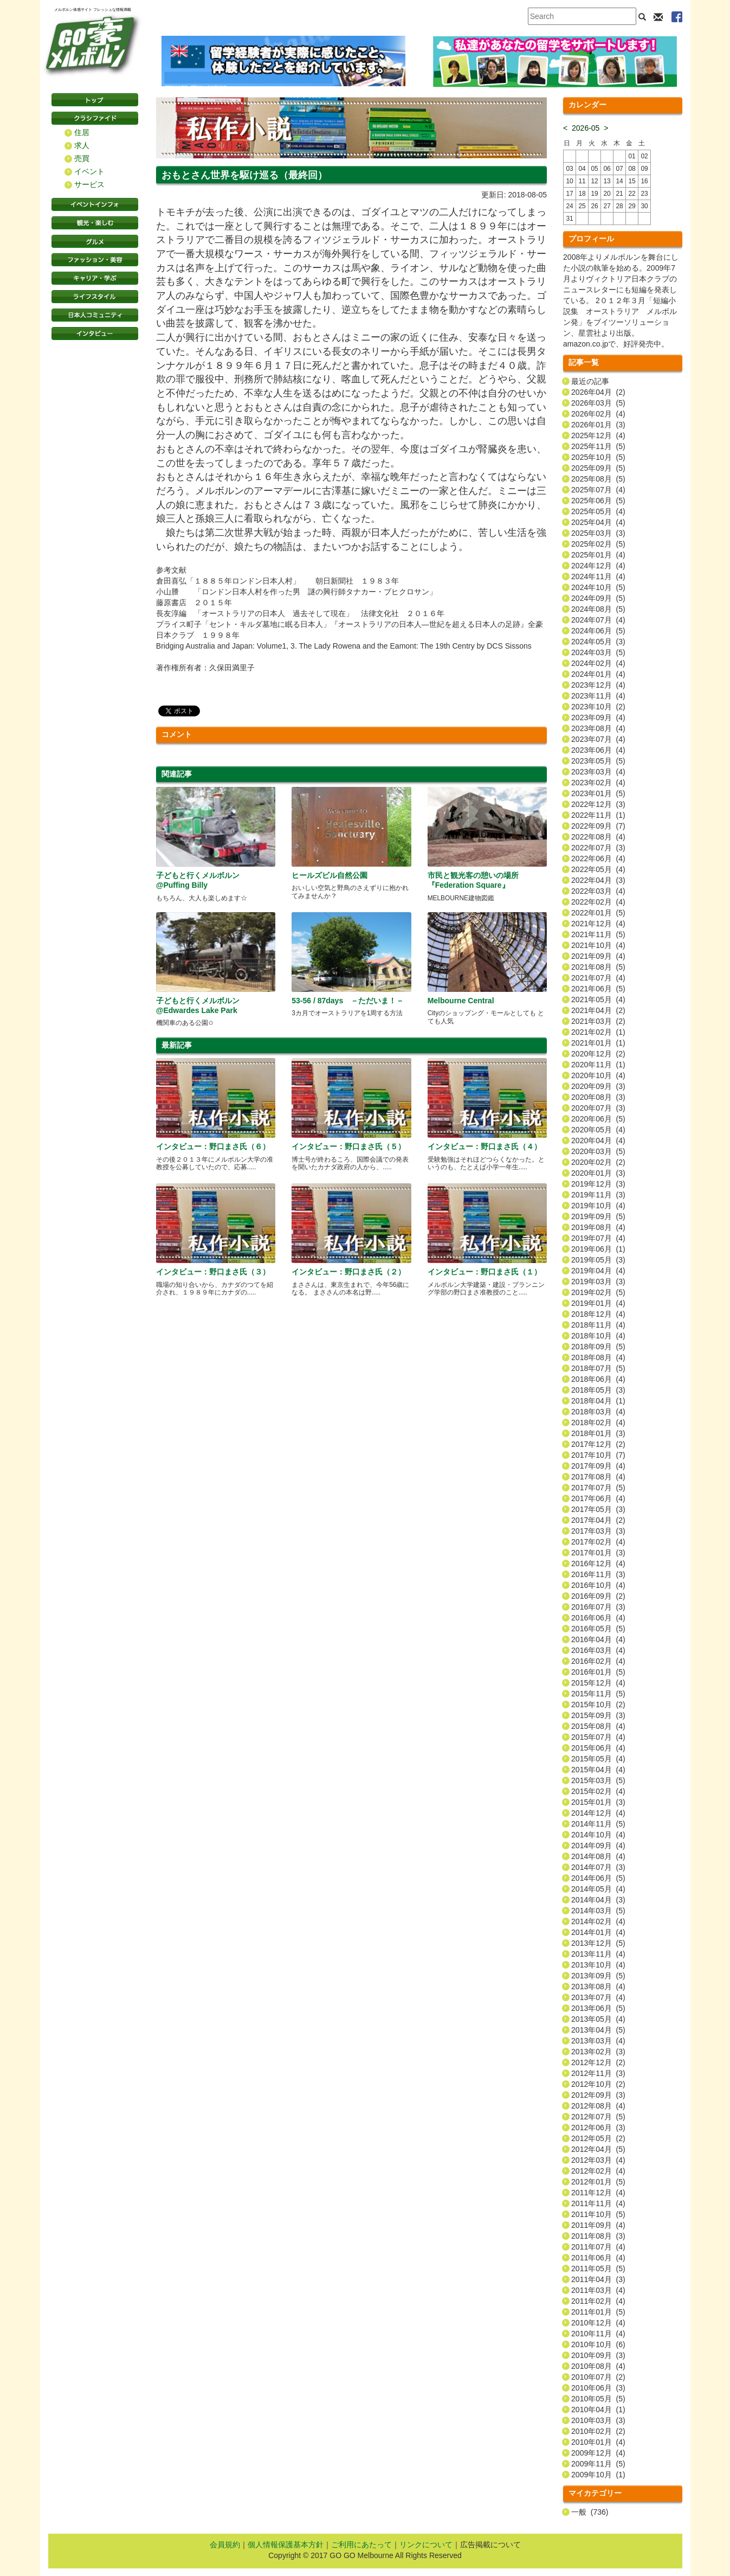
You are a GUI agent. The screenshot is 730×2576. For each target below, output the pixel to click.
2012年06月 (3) (598, 2127)
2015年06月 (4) (598, 1748)
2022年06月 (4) (598, 858)
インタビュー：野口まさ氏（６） (213, 1146)
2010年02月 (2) (598, 2431)
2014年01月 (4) (598, 1932)
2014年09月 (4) (598, 1845)
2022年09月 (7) (598, 826)
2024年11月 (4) (598, 576)
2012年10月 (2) (598, 2084)
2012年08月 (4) (598, 2105)
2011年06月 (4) (598, 2257)
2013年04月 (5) (598, 2030)
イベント (89, 171)
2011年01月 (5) (598, 2312)
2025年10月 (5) (598, 457)
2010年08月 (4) (598, 2366)
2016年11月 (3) (598, 1574)
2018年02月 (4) (598, 1422)
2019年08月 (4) (598, 1227)
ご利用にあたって (361, 2544)
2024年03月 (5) (598, 652)
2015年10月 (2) (598, 1704)
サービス (89, 184)
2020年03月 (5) (598, 1151)
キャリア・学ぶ (94, 278)
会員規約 (225, 2544)
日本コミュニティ (94, 315)
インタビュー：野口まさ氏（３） (213, 1271)
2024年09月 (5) (598, 598)
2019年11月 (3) (598, 1194)
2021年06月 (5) (598, 988)
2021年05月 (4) (598, 999)
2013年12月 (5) (598, 1943)
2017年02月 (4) (598, 1541)
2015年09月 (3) (598, 1715)
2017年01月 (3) (598, 1552)
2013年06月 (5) (598, 2008)
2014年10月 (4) (598, 1834)
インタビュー (94, 333)
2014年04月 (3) (598, 1899)
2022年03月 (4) (598, 891)
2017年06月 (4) (598, 1498)
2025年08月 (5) (598, 479)
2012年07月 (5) (598, 2116)
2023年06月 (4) (598, 750)
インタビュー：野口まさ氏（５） (348, 1146)
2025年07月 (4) (598, 489)
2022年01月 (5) (598, 912)
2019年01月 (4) (598, 1303)
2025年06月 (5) (598, 500)
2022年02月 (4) (598, 902)
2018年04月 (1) (598, 1400)
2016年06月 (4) (598, 1617)
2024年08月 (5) (598, 609)
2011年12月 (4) (598, 2192)
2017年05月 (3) (598, 1509)
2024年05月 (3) (598, 641)
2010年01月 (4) (598, 2442)
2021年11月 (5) (598, 934)
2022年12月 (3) (598, 804)
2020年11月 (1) (598, 1064)
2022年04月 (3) (598, 880)
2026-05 (585, 128)
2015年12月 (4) (598, 1682)
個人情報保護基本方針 (286, 2544)
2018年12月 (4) (598, 1314)
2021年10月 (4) (598, 945)
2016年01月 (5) (598, 1672)
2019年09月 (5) (598, 1216)
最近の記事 (590, 381)
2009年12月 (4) (598, 2453)
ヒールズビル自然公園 (329, 875)
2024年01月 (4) (598, 674)
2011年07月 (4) (598, 2246)
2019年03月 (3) (598, 1281)
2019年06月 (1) (598, 1249)
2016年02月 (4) (598, 1661)
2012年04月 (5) (598, 2149)
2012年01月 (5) (598, 2181)
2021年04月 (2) (598, 1010)
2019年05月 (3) (598, 1259)
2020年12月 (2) (598, 1053)
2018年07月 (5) (598, 1368)
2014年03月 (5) (598, 1910)
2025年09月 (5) (598, 468)
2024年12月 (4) (598, 565)
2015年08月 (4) (598, 1726)
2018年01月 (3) (598, 1433)
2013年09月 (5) (598, 1975)
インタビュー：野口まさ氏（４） (484, 1146)
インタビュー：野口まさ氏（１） (484, 1271)
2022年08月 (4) (598, 836)
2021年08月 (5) (598, 967)
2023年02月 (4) (598, 782)
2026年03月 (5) (598, 403)
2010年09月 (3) (598, 2355)
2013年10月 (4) (598, 1964)
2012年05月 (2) (598, 2138)
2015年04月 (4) (598, 1769)
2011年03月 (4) (598, 2290)
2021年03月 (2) (598, 1021)
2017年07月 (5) (598, 1487)
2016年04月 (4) (598, 1639)
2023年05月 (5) (598, 761)
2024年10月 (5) (598, 587)
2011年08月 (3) (598, 2236)
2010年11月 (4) (598, 2333)
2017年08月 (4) (598, 1476)
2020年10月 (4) (598, 1075)
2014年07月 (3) (598, 1867)
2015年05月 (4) (598, 1758)
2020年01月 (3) (598, 1173)
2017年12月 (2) (598, 1444)
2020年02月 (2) (598, 1162)
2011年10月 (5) (598, 2214)
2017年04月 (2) (598, 1520)
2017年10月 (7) (598, 1455)
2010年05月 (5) (598, 2398)
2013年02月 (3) (598, 2051)
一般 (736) (589, 2512)
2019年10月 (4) (598, 1205)
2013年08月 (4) (598, 1986)
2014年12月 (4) (598, 1813)
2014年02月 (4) (598, 1921)
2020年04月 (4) (598, 1140)
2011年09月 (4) (598, 2225)
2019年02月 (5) (598, 1292)
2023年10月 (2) (598, 706)
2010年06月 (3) (598, 2387)
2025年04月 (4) (598, 522)
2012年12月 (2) (598, 2062)
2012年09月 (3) (598, 2095)
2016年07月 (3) (598, 1607)
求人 (81, 145)
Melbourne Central (461, 1000)
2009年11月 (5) (598, 2463)
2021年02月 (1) (598, 1032)
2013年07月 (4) (598, 1997)
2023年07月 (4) (598, 739)
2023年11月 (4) (598, 695)
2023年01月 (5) (598, 793)
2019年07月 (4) (598, 1238)
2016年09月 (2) (598, 1596)
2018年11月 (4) (598, 1325)
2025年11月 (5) (598, 446)
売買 (81, 158)
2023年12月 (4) (598, 685)
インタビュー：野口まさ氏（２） (348, 1271)
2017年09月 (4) (598, 1466)
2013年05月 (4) (598, 2019)
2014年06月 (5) (598, 1878)
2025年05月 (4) (598, 511)
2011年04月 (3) (598, 2279)
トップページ (94, 99)
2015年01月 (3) (598, 1802)
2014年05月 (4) (598, 1889)
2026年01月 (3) (598, 424)
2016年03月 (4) (598, 1650)
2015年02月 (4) (598, 1791)
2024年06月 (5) (598, 630)
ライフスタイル (94, 296)
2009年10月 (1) (598, 2474)
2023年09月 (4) (598, 717)
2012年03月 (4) (598, 2160)
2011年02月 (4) (598, 2301)
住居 (81, 132)
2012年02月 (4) (598, 2171)
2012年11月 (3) (598, 2073)
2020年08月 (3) (598, 1097)
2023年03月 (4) (598, 771)
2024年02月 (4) (598, 663)
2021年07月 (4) (598, 977)
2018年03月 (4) (598, 1411)
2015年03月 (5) (598, 1780)
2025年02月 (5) (598, 544)
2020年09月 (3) (598, 1086)
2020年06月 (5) (598, 1118)
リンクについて (426, 2544)
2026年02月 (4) (598, 413)
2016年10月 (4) (598, 1585)
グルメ (94, 241)
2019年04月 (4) (598, 1270)
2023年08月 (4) (598, 728)
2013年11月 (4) (598, 1954)
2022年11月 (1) (598, 815)
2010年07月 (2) (598, 2377)
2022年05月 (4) (598, 869)
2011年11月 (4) (598, 2203)
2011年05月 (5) (598, 2268)
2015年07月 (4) (598, 1737)
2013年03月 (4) (598, 2040)
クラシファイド (94, 118)
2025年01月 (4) (598, 554)
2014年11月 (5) (598, 1823)
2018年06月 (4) (598, 1379)
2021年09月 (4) (598, 956)
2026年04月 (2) (598, 392)
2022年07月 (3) (598, 847)
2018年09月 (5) (598, 1346)
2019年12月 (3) (598, 1184)
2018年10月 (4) (598, 1335)
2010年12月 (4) (598, 2322)
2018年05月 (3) (598, 1390)
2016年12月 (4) (598, 1563)
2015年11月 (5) (598, 1693)
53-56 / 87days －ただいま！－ (348, 1000)
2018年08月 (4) (598, 1357)
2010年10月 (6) (598, 2344)
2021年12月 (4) (598, 923)
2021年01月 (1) (598, 1043)
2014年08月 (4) (598, 1856)
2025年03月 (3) (598, 533)
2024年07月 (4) (598, 620)
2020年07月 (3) (598, 1108)
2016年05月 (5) (598, 1628)
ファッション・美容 (94, 259)
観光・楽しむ (94, 222)
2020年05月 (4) (598, 1129)
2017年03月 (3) (598, 1531)
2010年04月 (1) (598, 2409)
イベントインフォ (94, 204)
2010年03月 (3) (598, 2420)
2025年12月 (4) (598, 435)
